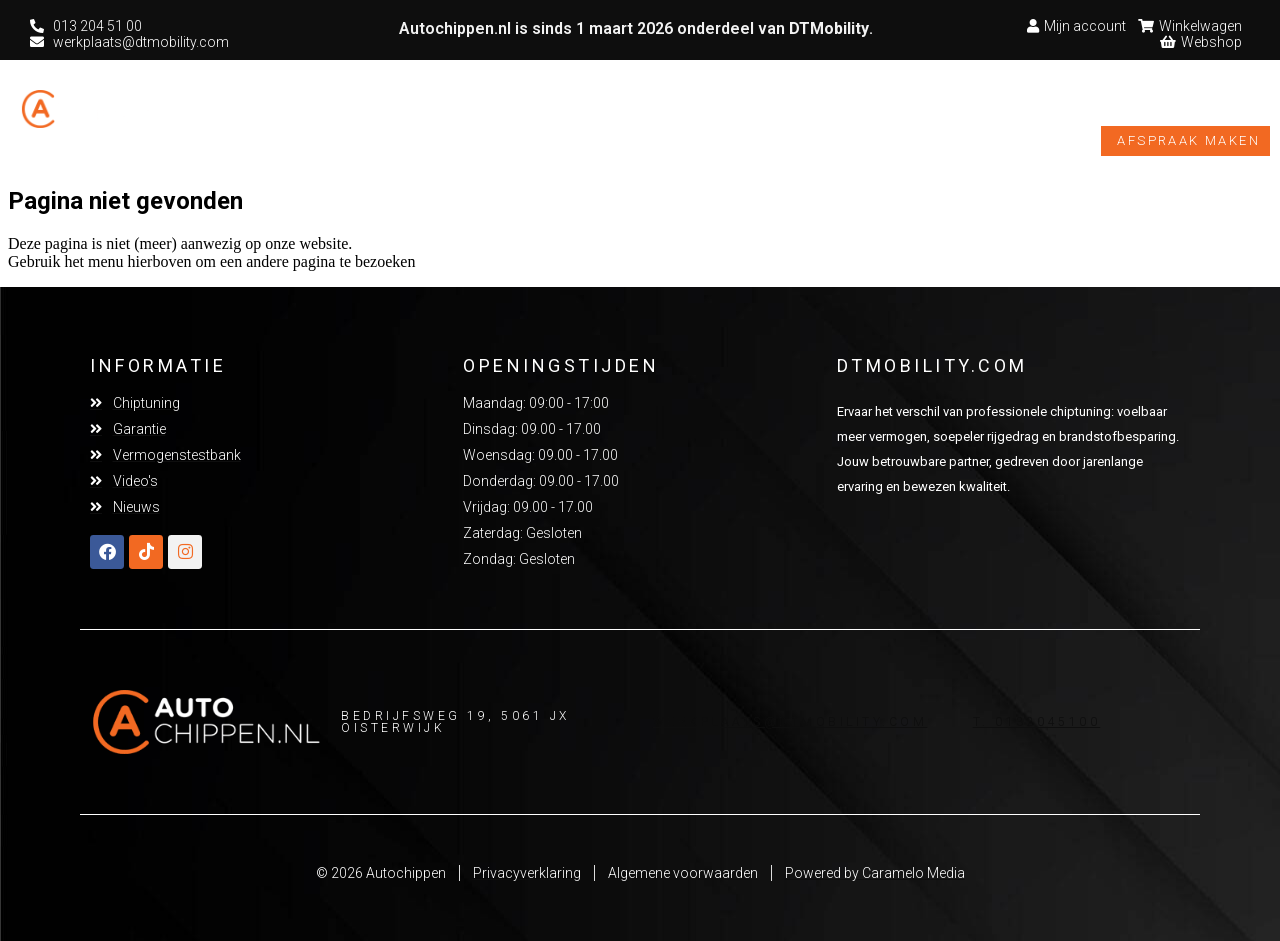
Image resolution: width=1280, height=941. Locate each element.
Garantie (649, 113)
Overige (523, 113)
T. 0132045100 (1037, 722)
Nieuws (1091, 112)
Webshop (1204, 113)
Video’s (995, 112)
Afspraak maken (1188, 140)
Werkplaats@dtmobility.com (790, 722)
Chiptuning (386, 113)
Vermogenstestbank (831, 113)
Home (271, 112)
